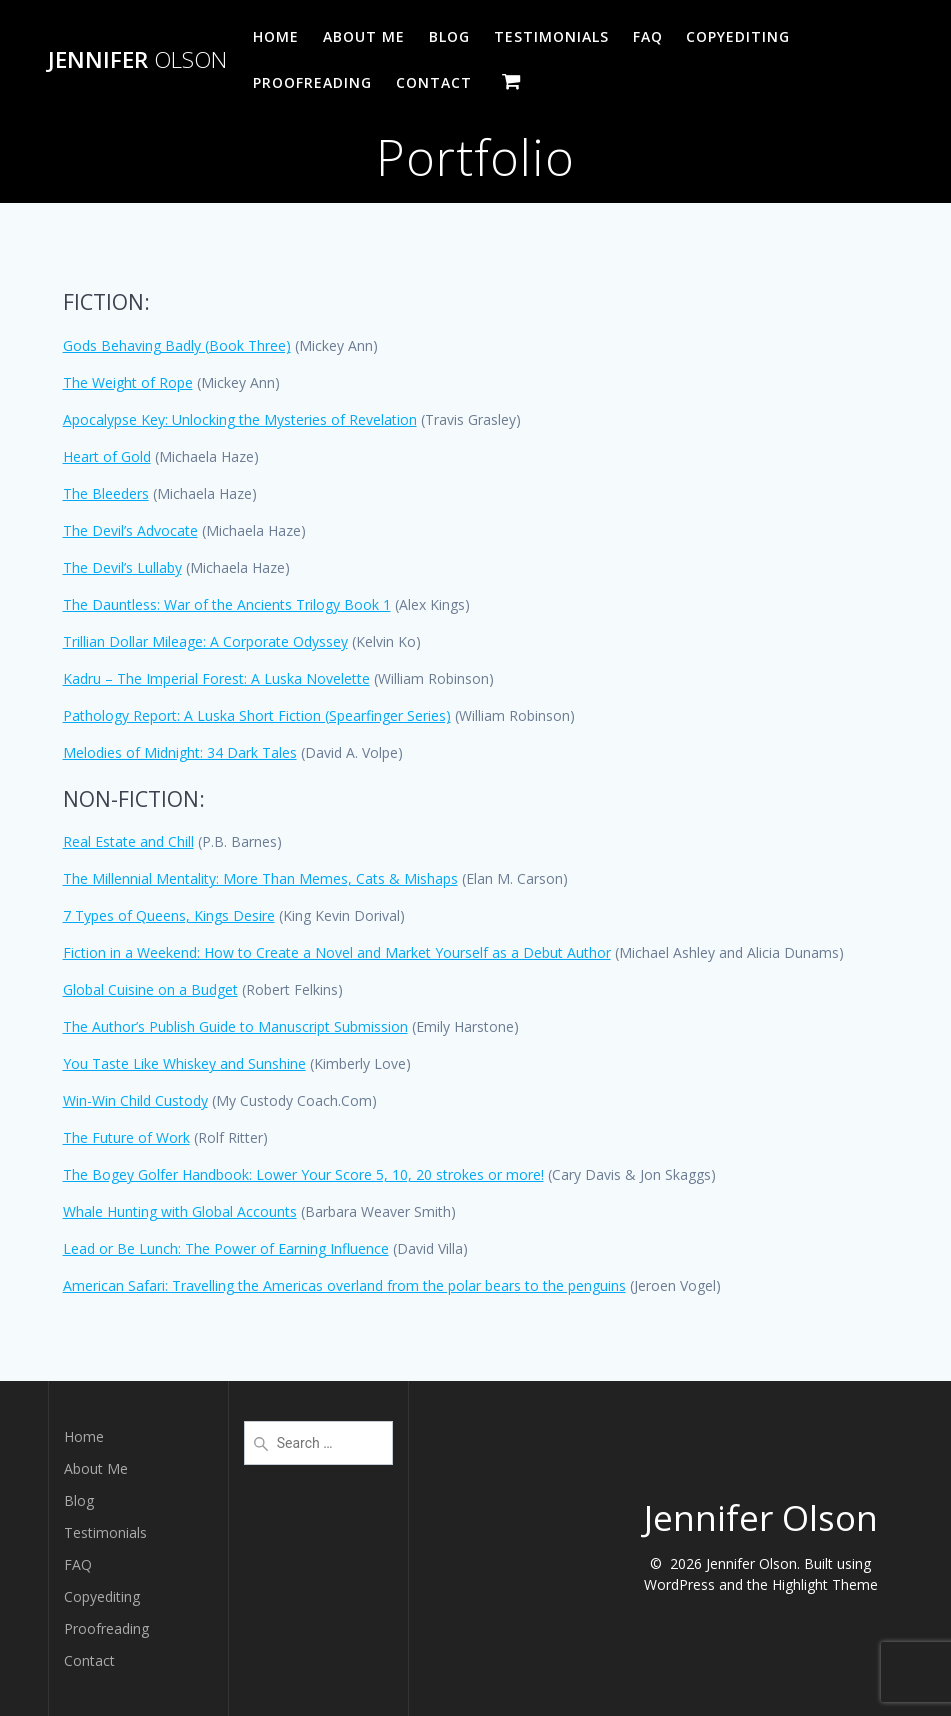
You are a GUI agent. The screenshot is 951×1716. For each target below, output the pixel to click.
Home (276, 36)
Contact (434, 82)
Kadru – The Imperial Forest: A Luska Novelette (216, 678)
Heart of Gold (107, 456)
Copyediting (738, 36)
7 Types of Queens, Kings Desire (169, 915)
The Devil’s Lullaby (122, 567)
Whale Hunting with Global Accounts (180, 1211)
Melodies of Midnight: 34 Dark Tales (180, 752)
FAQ (648, 36)
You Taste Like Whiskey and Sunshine (184, 1063)
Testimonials (551, 36)
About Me (364, 36)
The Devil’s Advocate (130, 530)
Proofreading (312, 82)
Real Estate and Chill (128, 841)
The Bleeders (106, 493)
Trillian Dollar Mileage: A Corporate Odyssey (205, 641)
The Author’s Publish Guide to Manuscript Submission (235, 1026)
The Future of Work (126, 1137)
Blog (449, 36)
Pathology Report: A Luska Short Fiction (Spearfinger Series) (257, 715)
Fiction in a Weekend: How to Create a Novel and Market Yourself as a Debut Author (337, 952)
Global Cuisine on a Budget (150, 989)
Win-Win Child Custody (135, 1100)
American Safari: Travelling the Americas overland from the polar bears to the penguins (344, 1285)
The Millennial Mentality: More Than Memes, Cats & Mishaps (260, 878)
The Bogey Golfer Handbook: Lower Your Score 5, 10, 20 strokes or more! (303, 1174)
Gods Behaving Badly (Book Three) (177, 345)
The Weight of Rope (128, 382)
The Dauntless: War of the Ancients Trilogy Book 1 (227, 604)
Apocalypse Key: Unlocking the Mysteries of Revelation (240, 419)
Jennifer (137, 60)
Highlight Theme (825, 1584)
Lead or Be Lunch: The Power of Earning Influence (226, 1248)
